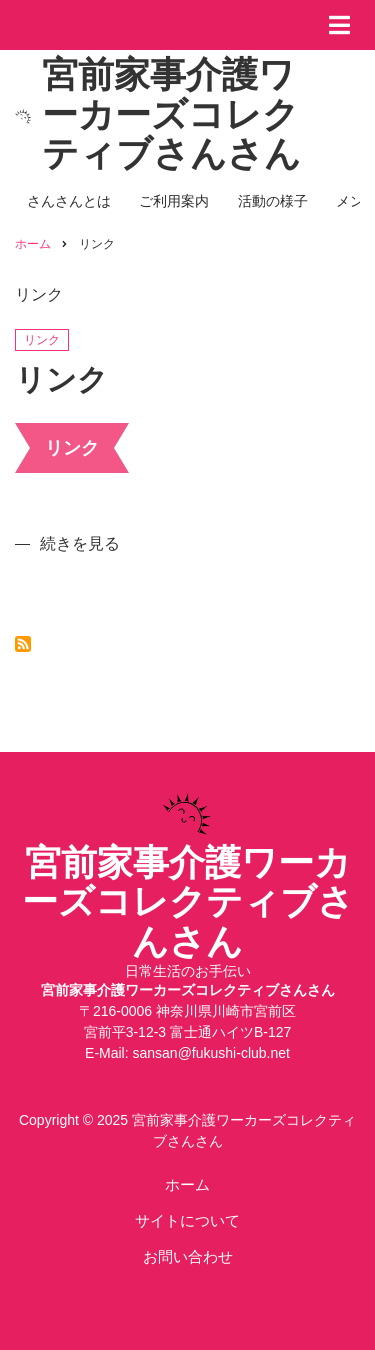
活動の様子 (273, 201)
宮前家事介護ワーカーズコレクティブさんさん (171, 114)
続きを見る (80, 544)
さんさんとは (69, 201)
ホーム (187, 1184)
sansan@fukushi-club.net (211, 1053)
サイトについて (187, 1220)
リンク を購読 (23, 644)
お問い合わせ (188, 1256)
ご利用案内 (174, 201)
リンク (42, 340)
